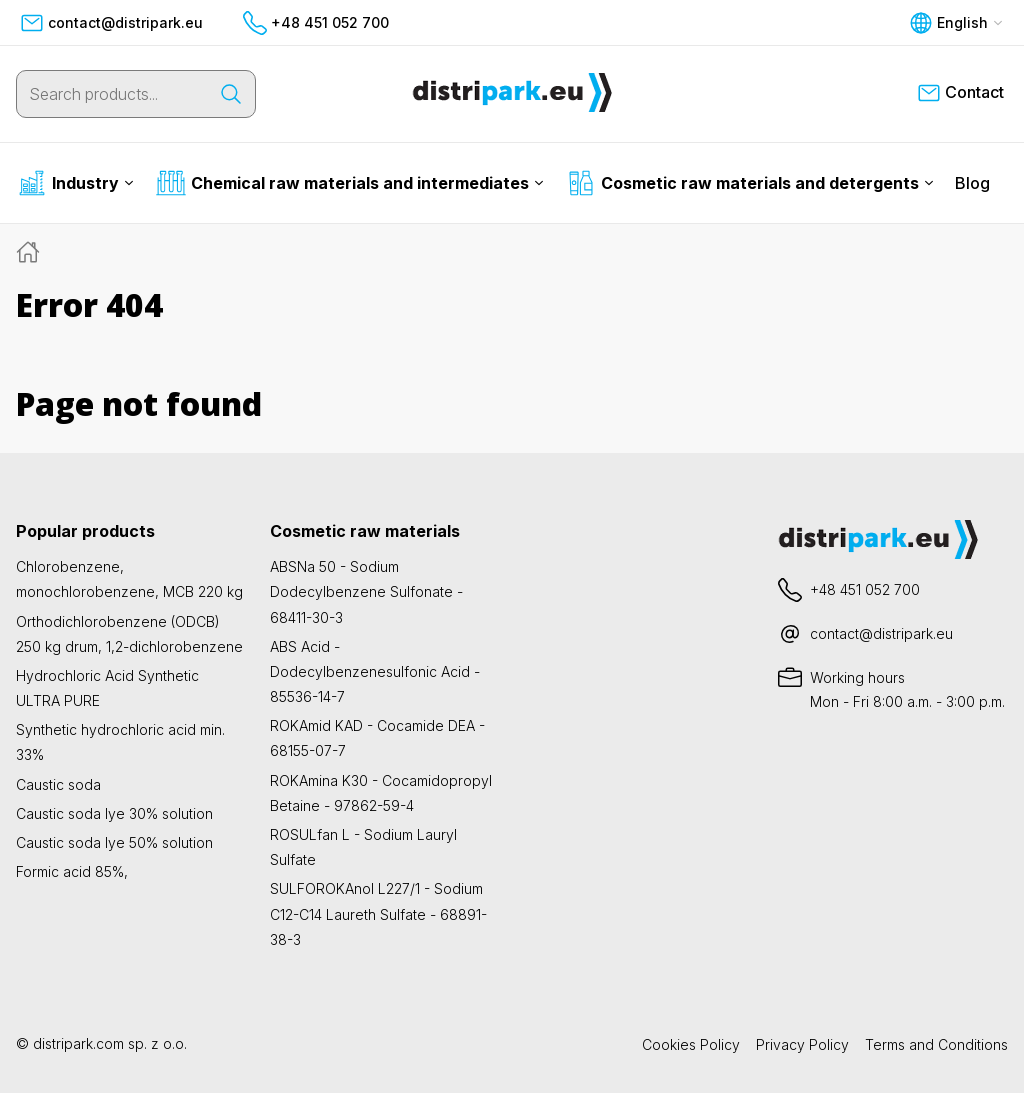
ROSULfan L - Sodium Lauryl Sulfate (363, 847)
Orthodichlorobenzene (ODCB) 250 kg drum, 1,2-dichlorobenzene (129, 634)
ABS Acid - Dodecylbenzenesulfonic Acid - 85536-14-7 (375, 671)
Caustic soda (58, 784)
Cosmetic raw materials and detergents (750, 183)
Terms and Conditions (936, 1044)
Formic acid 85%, (72, 871)
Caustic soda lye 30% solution (114, 813)
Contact (960, 93)
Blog (972, 183)
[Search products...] (112, 94)
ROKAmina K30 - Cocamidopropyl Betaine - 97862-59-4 (381, 793)
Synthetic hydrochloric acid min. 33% (120, 742)
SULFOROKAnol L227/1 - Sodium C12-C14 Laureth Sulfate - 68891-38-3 (378, 913)
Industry (75, 183)
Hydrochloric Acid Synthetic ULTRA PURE (107, 688)
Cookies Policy (691, 1044)
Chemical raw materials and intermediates (350, 183)
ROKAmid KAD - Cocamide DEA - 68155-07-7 (377, 738)
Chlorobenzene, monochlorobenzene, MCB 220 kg (129, 579)
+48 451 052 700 (316, 23)
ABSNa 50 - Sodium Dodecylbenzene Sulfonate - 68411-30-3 (366, 591)
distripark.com (78, 1043)
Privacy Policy (802, 1044)
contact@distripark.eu (111, 23)
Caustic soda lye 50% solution (114, 842)
